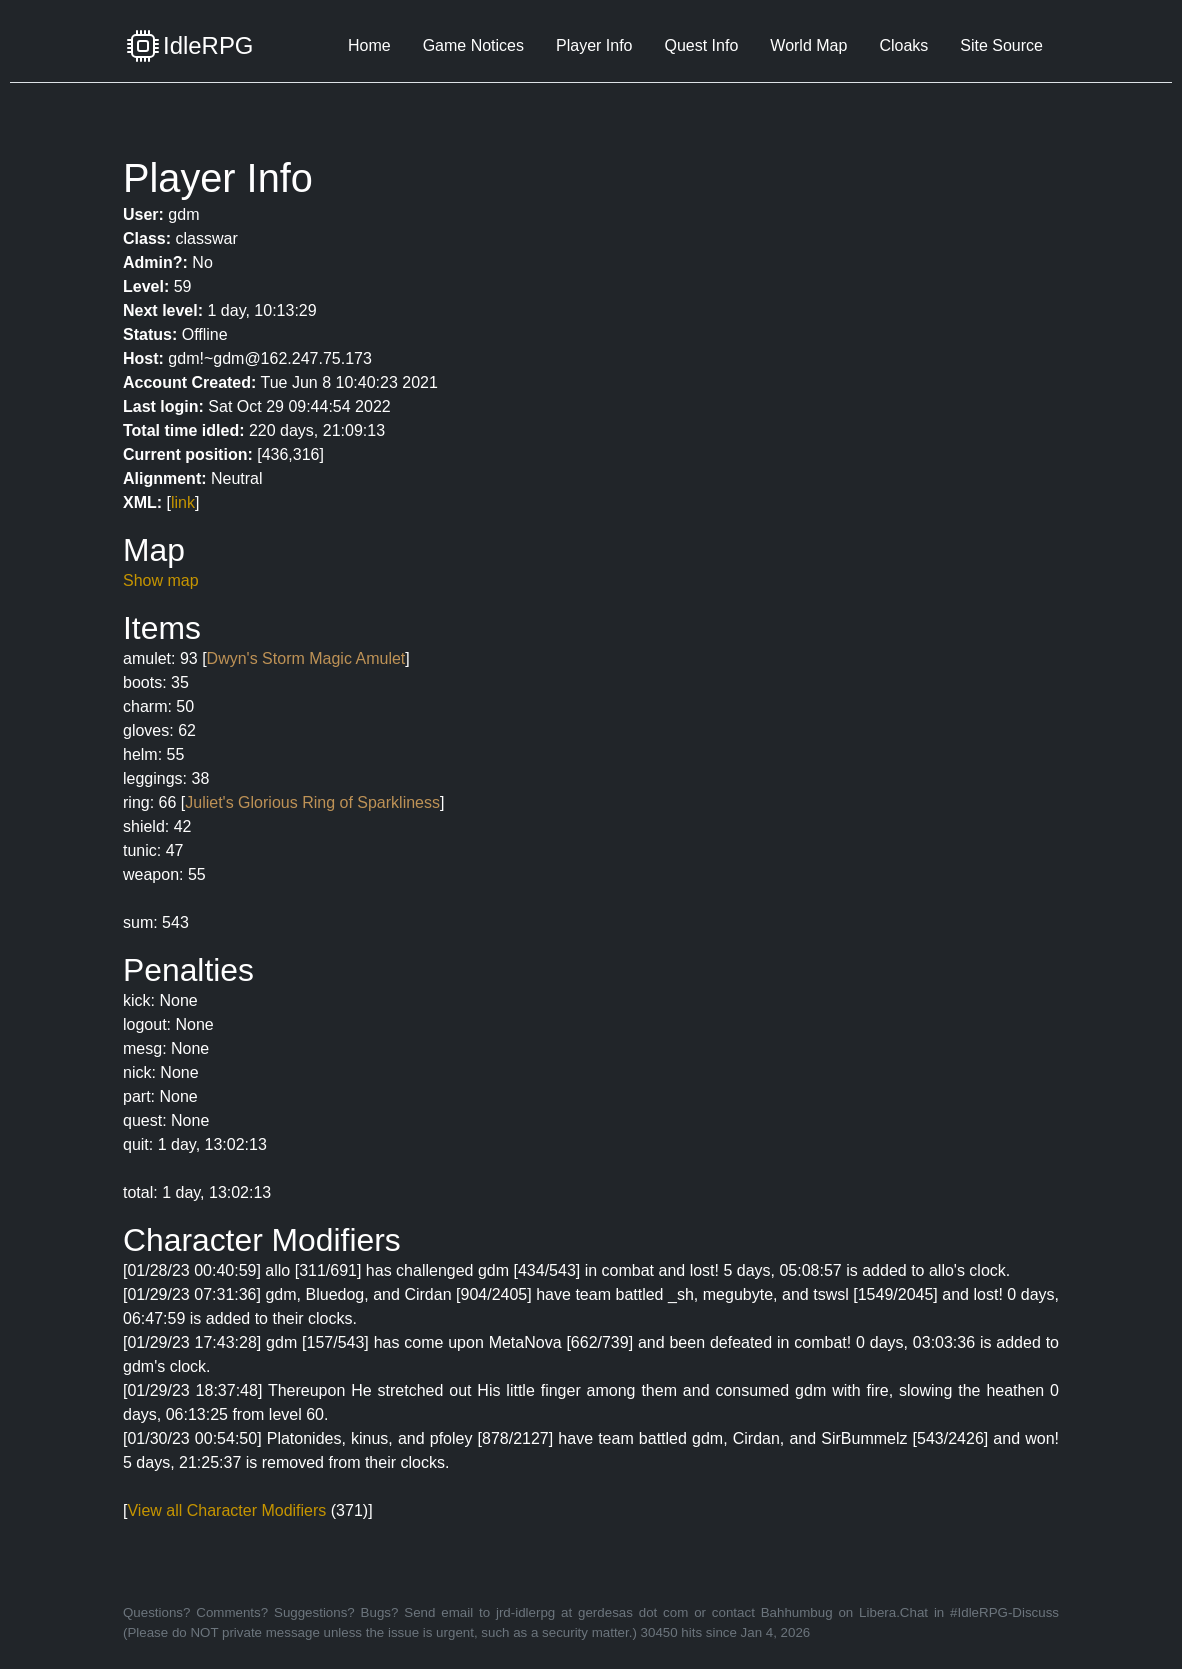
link (183, 502)
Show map (161, 580)
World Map (808, 45)
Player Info (594, 45)
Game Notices (473, 45)
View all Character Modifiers (226, 1510)
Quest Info (701, 45)
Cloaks (903, 45)
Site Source (1001, 45)
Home (369, 45)
